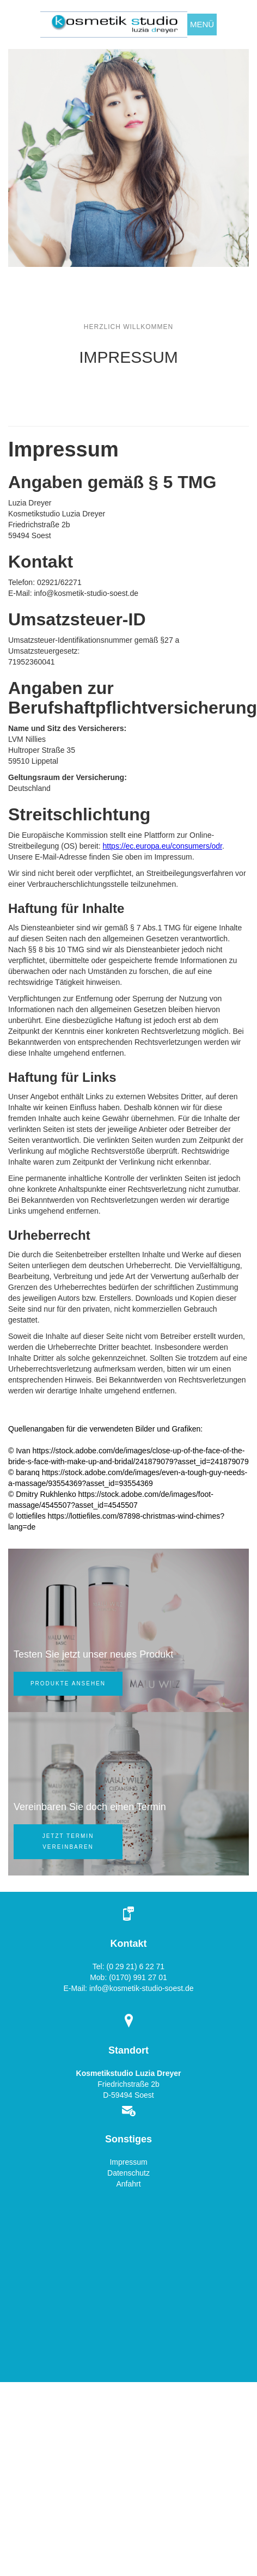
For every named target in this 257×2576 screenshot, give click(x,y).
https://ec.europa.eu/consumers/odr (162, 846)
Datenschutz (128, 2173)
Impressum (128, 2162)
